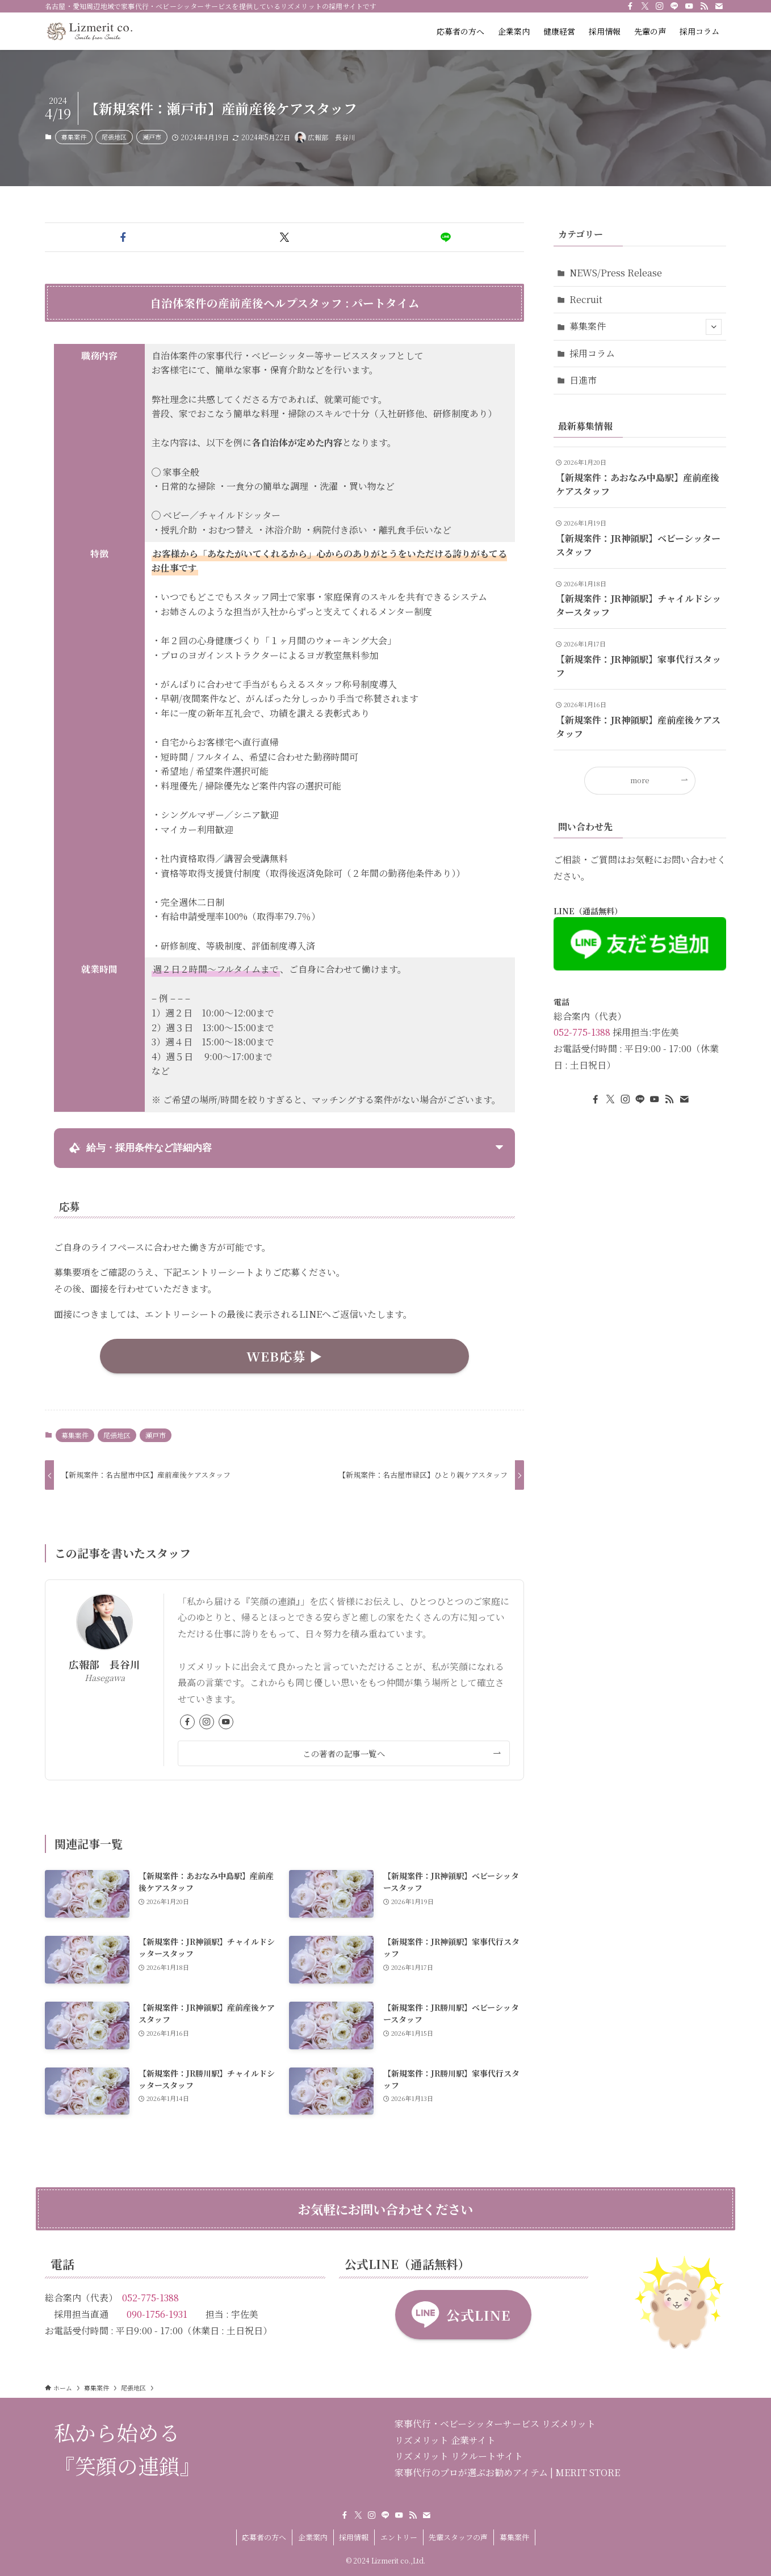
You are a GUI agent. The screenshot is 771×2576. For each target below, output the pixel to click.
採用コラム (592, 353)
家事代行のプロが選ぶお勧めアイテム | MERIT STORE (507, 2472)
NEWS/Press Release (615, 272)
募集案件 (73, 136)
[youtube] (689, 6)
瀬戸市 (152, 136)
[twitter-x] (645, 6)
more (640, 780)
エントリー (398, 2537)
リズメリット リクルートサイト (459, 2455)
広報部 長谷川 (104, 1664)
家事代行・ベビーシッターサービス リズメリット (495, 2423)
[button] (123, 237)
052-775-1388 (582, 1032)
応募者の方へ (264, 2537)
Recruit (585, 299)
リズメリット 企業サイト (445, 2440)
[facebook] (630, 6)
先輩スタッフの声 (458, 2537)
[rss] (704, 6)
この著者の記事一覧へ (344, 1753)
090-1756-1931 (157, 2314)
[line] (674, 6)
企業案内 (313, 2537)
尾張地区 (114, 136)
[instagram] (659, 6)
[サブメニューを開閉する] (714, 327)
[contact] (718, 6)
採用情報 (353, 2537)
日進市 (583, 379)
